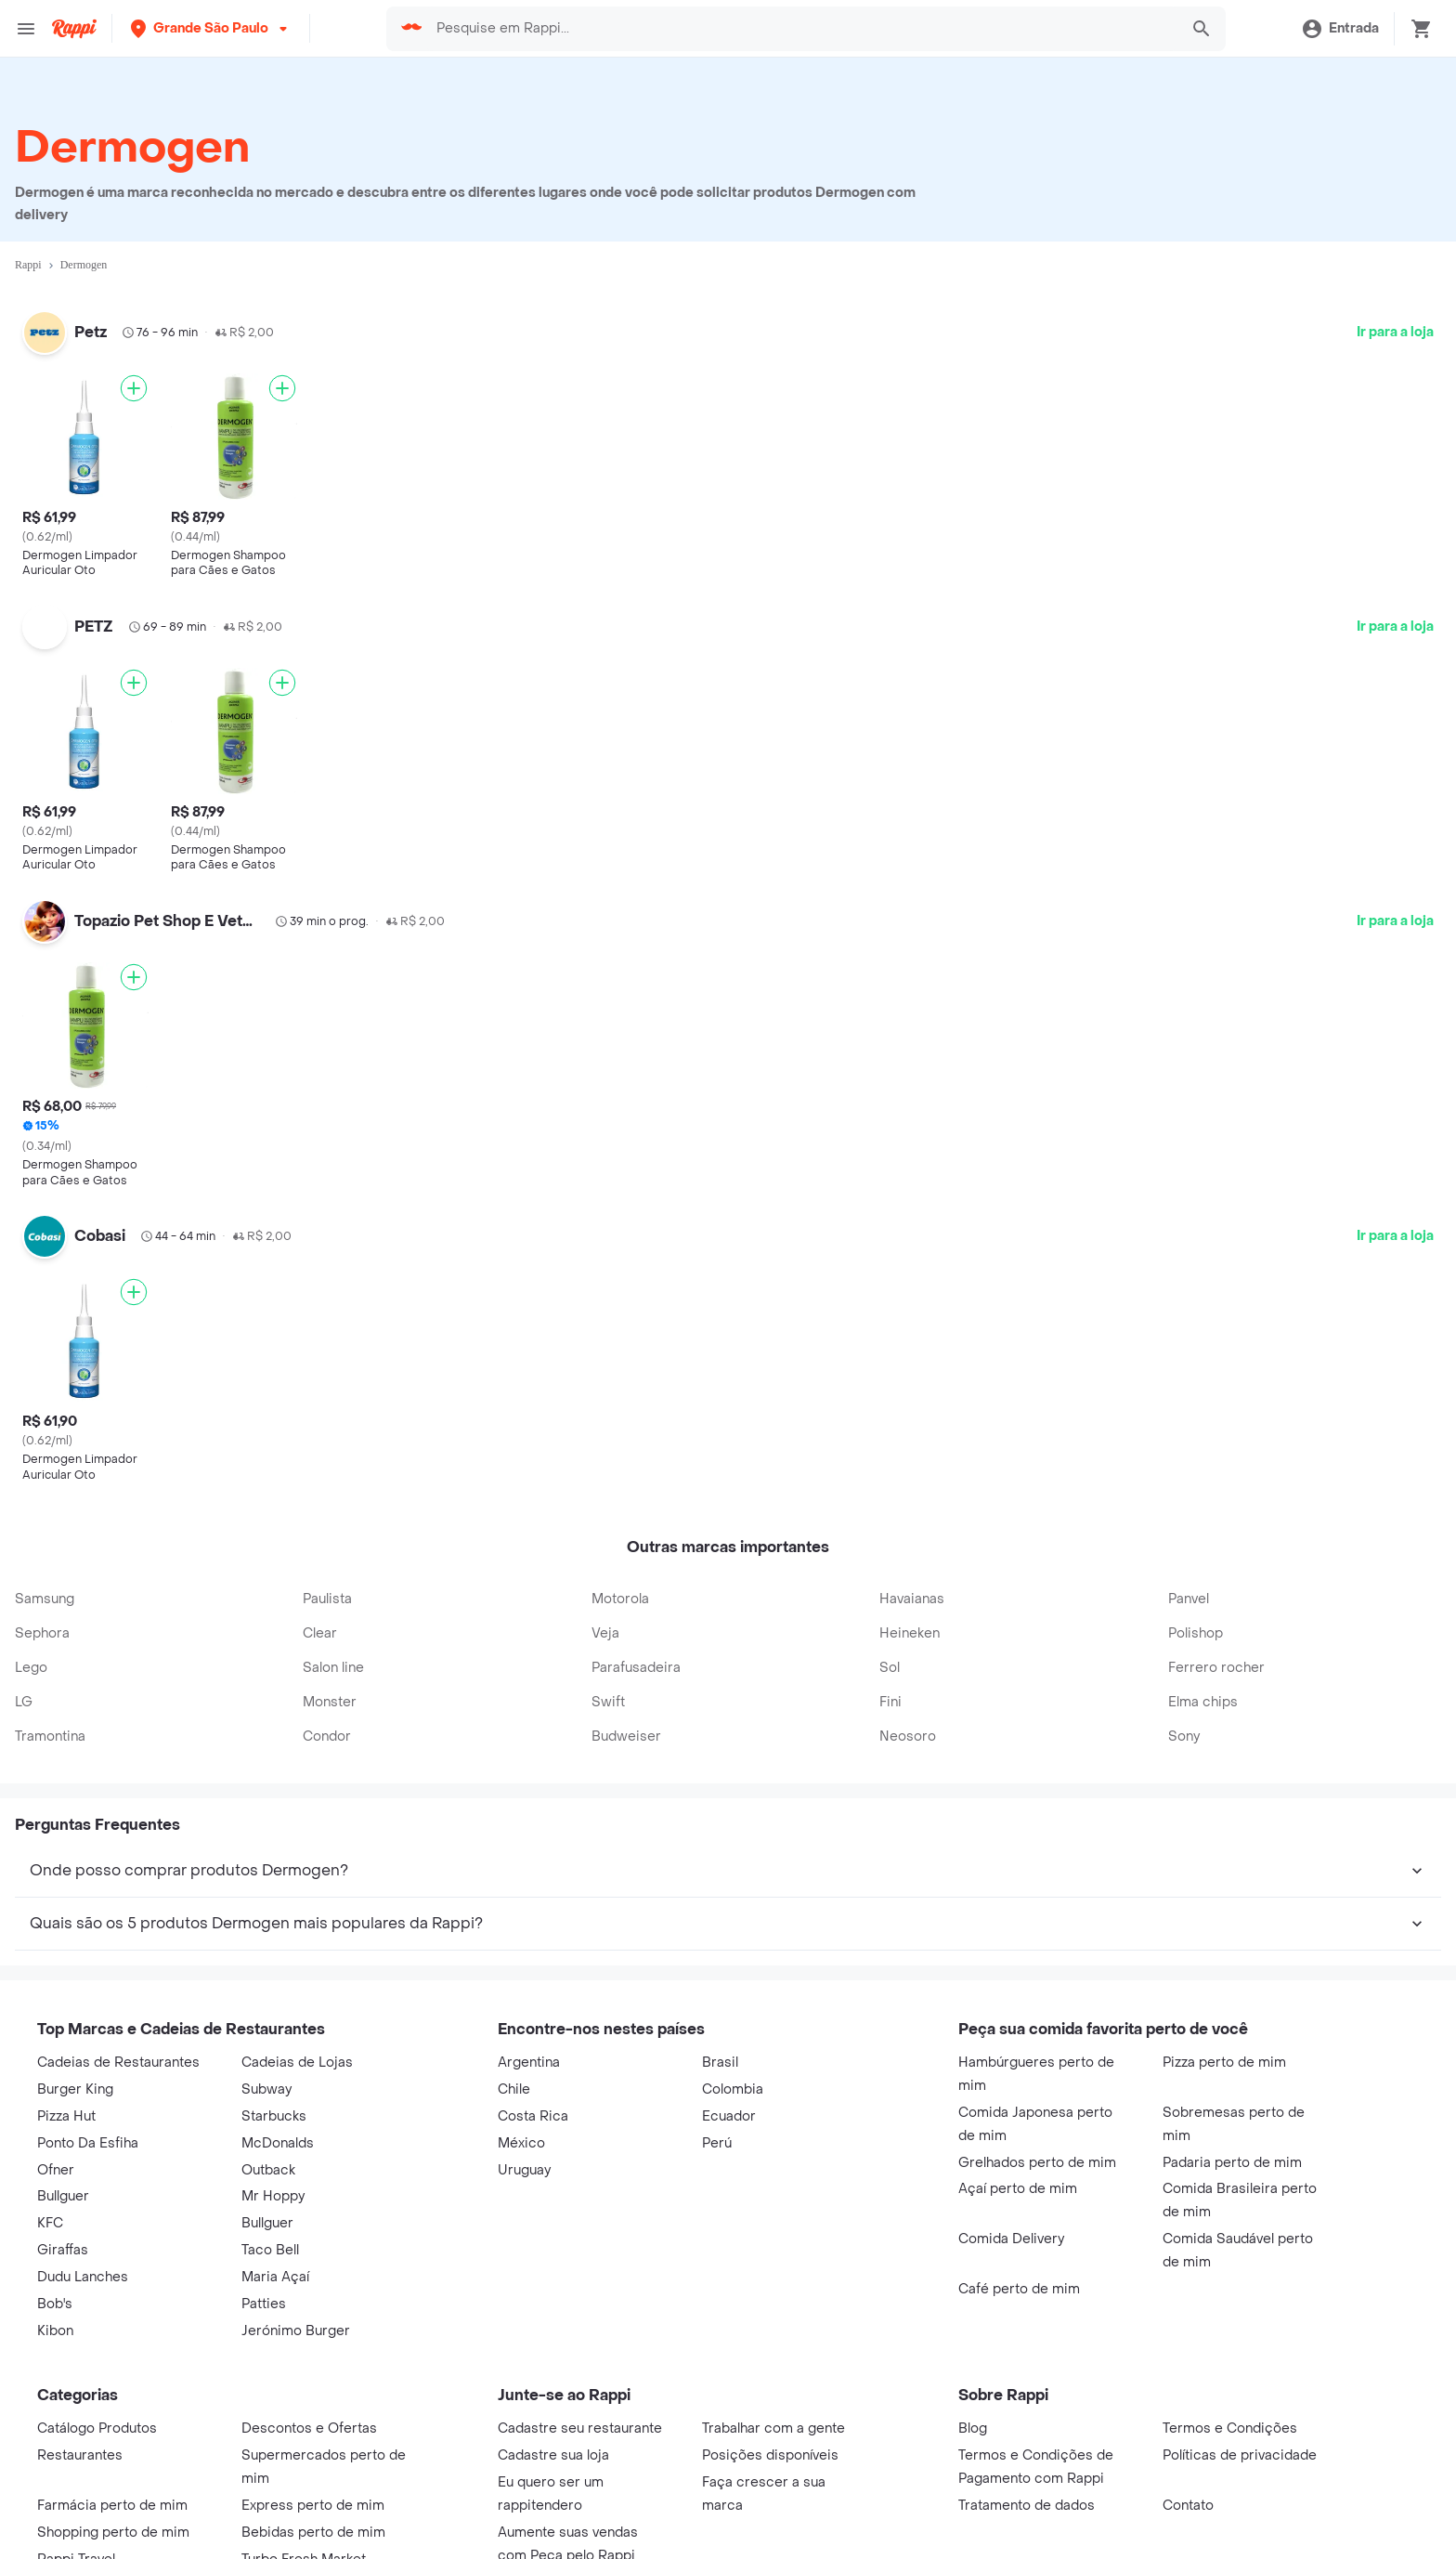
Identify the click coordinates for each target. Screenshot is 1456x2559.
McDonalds (277, 2143)
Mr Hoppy (273, 2196)
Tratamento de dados (1026, 2505)
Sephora (42, 1633)
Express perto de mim (312, 2505)
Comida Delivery (1011, 2239)
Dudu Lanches (82, 2277)
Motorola (620, 1599)
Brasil (720, 2062)
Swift (608, 1702)
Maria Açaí (275, 2277)
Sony (1184, 1736)
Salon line (333, 1668)
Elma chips (1203, 1702)
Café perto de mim (1019, 2289)
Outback (268, 2170)
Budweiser (626, 1736)
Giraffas (62, 2250)
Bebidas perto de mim (313, 2532)
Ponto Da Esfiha (87, 2143)
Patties (263, 2304)
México (521, 2143)
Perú (717, 2143)
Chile (514, 2089)
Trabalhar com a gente (773, 2428)
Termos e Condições (1230, 2428)
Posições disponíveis (770, 2455)
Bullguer (63, 2196)
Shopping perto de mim (113, 2532)
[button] (210, 28)
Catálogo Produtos (97, 2428)
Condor (327, 1736)
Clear (320, 1633)
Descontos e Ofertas (309, 2428)
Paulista (327, 1599)
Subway (266, 2089)
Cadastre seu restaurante (580, 2428)
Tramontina (50, 1736)
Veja (605, 1633)
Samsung (44, 1599)
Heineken (909, 1633)
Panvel (1188, 1599)
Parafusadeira (636, 1668)
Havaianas (911, 1599)
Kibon (55, 2331)
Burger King (75, 2089)
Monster (330, 1702)
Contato (1188, 2505)
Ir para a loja (1395, 332)
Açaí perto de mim (1017, 2189)
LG (23, 1702)
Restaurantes (80, 2455)
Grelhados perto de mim (1037, 2163)
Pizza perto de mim (1224, 2062)
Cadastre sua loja (553, 2455)
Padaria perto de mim (1232, 2163)
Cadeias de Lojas (297, 2062)
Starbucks (273, 2116)
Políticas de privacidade (1240, 2455)
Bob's (54, 2304)
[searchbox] (801, 29)
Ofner (55, 2170)
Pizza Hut (66, 2116)
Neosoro (907, 1736)
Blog (972, 2428)
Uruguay (524, 2170)
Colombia (732, 2089)
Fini (890, 1702)
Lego (31, 1668)
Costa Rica (533, 2116)
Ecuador (729, 2116)
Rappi (28, 264)
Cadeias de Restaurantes (118, 2062)
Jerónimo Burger (295, 2331)
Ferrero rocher (1216, 1668)
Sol (889, 1668)
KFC (50, 2223)
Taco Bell (270, 2250)
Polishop (1195, 1633)
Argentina (529, 2062)
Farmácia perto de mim (112, 2505)
